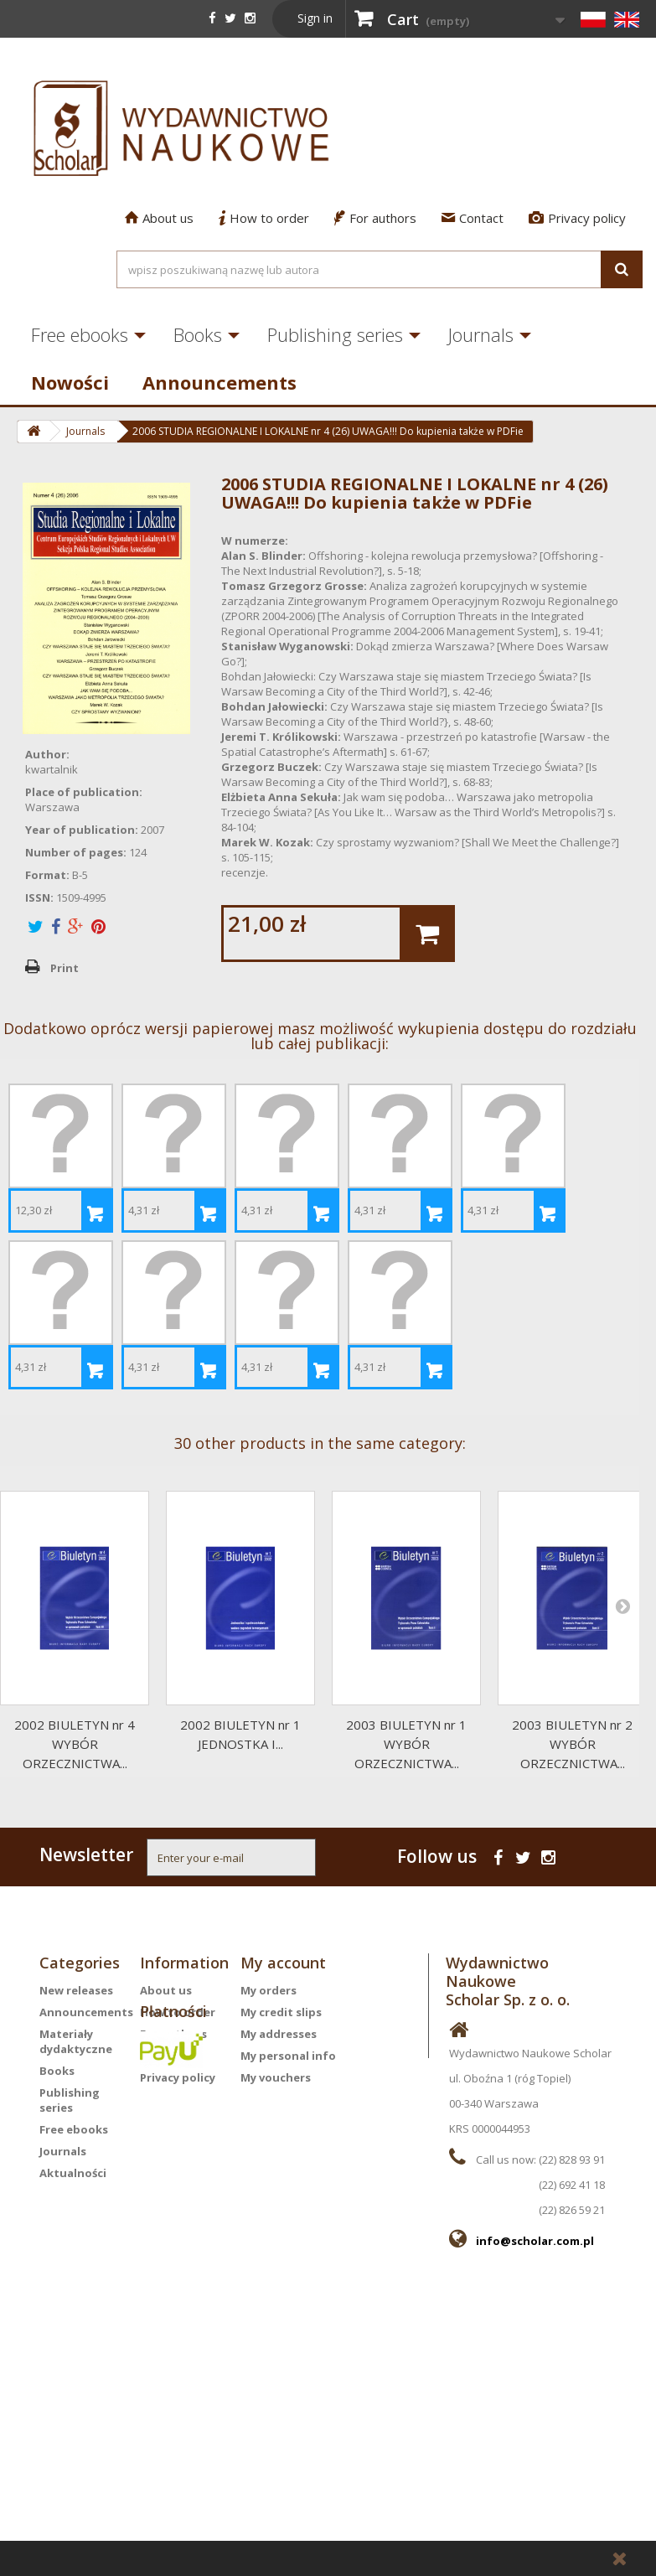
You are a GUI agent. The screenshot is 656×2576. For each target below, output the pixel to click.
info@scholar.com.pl (535, 2240)
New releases (76, 1990)
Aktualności (72, 2172)
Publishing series (335, 334)
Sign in (315, 18)
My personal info (288, 2055)
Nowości (70, 382)
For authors (375, 217)
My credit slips (281, 2012)
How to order (264, 217)
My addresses (278, 2033)
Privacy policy (577, 217)
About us (159, 217)
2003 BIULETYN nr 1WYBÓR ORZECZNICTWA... (406, 1744)
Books (197, 334)
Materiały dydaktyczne (75, 2041)
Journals (481, 334)
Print (64, 967)
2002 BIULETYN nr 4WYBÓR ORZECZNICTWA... (74, 1744)
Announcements (219, 382)
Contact (473, 217)
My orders (268, 1990)
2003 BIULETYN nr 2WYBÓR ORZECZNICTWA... (572, 1744)
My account (283, 1963)
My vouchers (275, 2077)
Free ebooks (79, 334)
